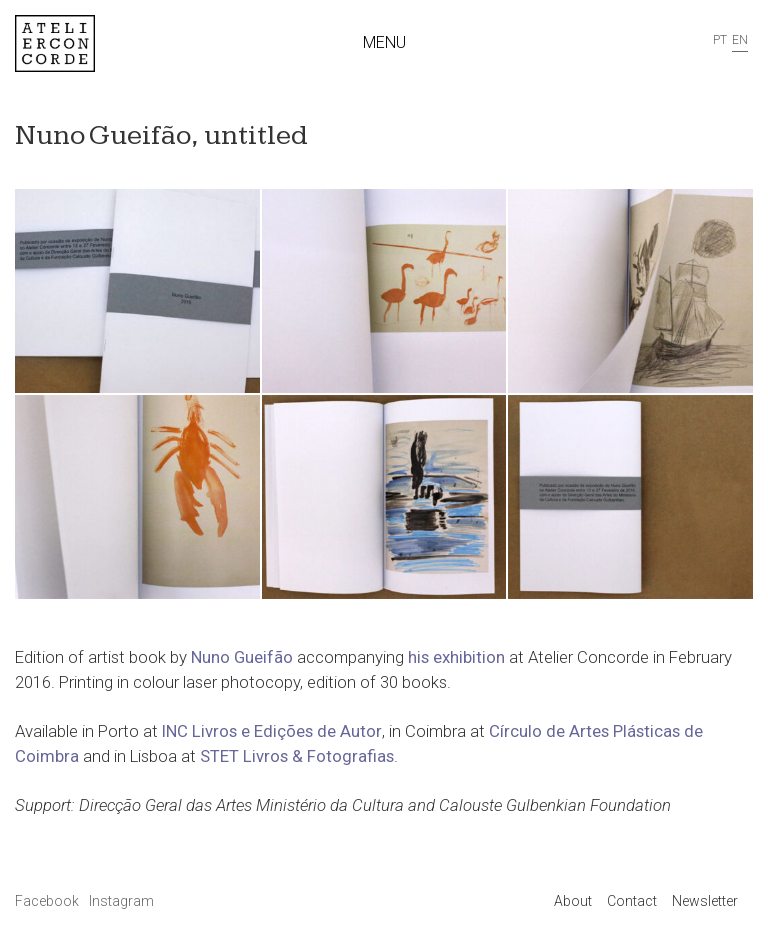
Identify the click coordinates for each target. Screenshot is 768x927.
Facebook (48, 901)
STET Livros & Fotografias (297, 756)
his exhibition (456, 657)
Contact (632, 901)
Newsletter (705, 901)
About (573, 901)
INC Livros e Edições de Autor (272, 731)
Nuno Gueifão (242, 657)
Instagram (121, 901)
